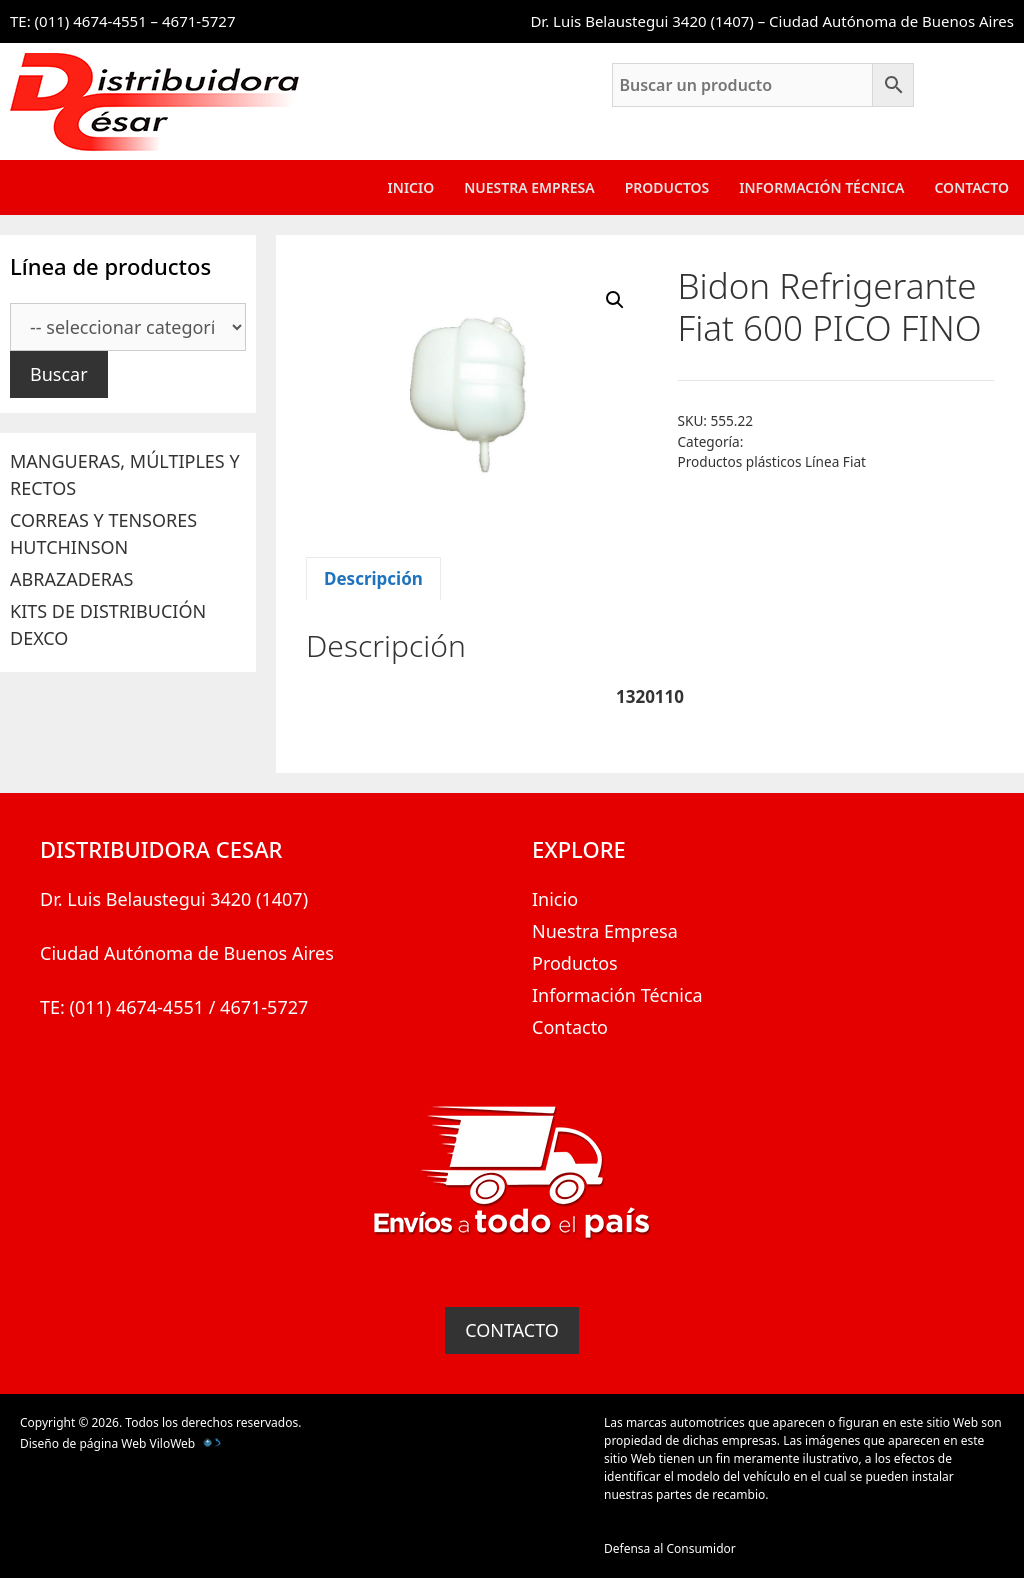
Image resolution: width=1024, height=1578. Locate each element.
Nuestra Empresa (529, 187)
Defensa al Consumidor (670, 1548)
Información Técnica (821, 187)
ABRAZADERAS (71, 579)
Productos (667, 187)
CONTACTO (512, 1330)
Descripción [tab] (373, 578)
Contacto (971, 187)
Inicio (411, 187)
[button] (615, 300)
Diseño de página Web (83, 1443)
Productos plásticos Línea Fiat (772, 461)
